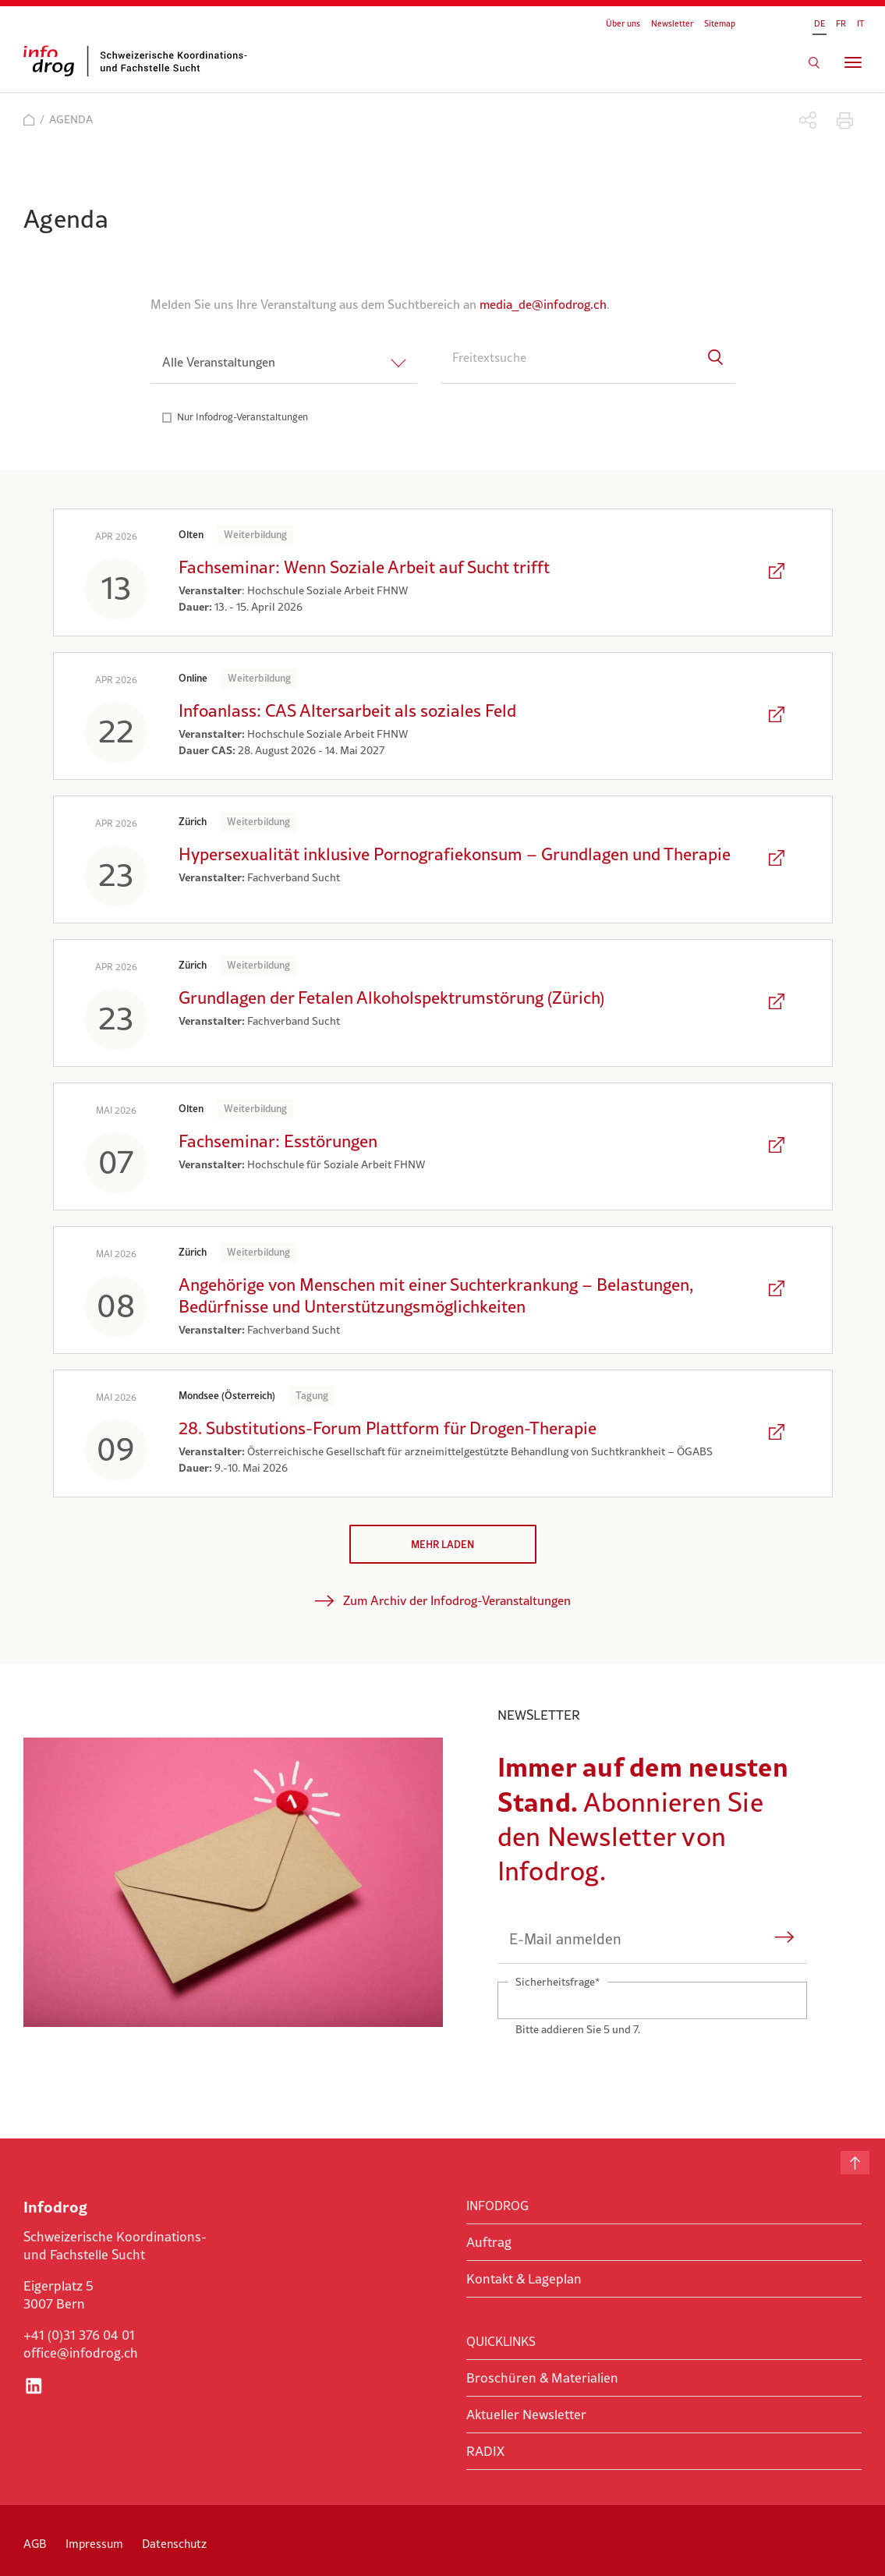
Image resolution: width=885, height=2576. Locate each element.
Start (29, 120)
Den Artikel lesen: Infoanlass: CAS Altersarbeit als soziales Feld (778, 716)
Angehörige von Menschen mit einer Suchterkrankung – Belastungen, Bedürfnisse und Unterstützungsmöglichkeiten (436, 1295)
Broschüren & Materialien (542, 2378)
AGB (35, 2543)
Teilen (808, 120)
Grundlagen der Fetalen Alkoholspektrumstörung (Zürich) (391, 997)
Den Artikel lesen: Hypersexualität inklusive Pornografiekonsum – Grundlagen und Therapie (778, 859)
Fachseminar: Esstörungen (278, 1141)
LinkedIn (33, 2386)
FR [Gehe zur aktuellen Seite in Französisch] (841, 23)
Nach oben (855, 2162)
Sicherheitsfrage (557, 1981)
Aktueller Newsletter (526, 2414)
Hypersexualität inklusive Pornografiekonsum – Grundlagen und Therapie (455, 854)
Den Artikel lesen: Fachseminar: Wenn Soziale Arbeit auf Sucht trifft (778, 572)
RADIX (485, 2451)
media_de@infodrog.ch (543, 304)
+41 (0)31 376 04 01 (79, 2335)
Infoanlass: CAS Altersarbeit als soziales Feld (347, 710)
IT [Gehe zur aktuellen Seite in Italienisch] (860, 23)
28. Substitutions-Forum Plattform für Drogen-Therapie (387, 1428)
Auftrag (489, 2242)
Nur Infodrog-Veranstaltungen (242, 417)
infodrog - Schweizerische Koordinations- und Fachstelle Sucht (140, 60)
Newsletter (672, 23)
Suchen (814, 62)
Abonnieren (785, 1939)
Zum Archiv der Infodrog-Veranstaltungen (457, 1600)
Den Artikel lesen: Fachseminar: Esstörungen (778, 1146)
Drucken (845, 120)
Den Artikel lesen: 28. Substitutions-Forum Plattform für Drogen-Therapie (778, 1433)
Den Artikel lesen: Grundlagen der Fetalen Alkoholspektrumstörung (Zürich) (778, 1003)
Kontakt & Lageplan (524, 2279)
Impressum (94, 2543)
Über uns (623, 23)
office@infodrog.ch (80, 2353)
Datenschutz (174, 2543)
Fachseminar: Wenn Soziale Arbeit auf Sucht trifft (364, 567)
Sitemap (719, 23)
